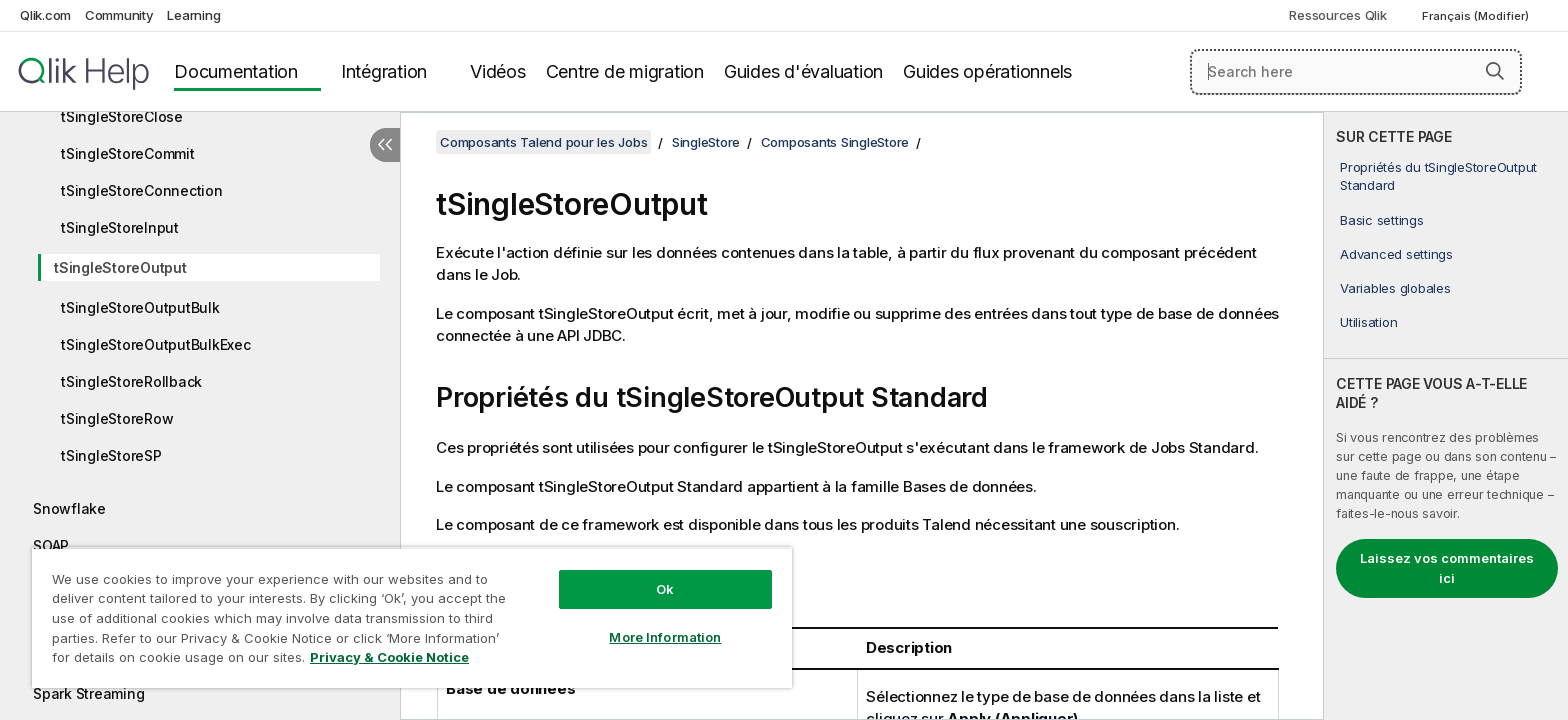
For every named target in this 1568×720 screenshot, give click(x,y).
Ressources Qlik (1337, 15)
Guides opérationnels (987, 71)
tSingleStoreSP (111, 455)
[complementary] (1446, 416)
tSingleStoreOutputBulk (140, 307)
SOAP (51, 545)
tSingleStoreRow (117, 418)
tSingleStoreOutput (120, 267)
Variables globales (1395, 288)
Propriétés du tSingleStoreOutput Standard (1438, 176)
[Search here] (1356, 72)
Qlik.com (45, 15)
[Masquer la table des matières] (385, 145)
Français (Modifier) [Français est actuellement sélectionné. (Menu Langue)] (1477, 16)
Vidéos (498, 71)
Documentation (236, 71)
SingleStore (706, 142)
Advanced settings (1396, 254)
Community (119, 15)
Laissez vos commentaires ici (1447, 568)
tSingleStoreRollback (131, 381)
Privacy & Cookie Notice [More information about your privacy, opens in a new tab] (389, 657)
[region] (412, 617)
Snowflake (69, 508)
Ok (665, 589)
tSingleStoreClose (122, 116)
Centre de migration (625, 71)
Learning (193, 15)
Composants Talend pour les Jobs (543, 142)
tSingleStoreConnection (142, 190)
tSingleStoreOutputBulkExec (156, 344)
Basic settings (1382, 220)
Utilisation (1368, 322)
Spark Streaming (88, 693)
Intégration (384, 71)
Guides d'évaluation (803, 71)
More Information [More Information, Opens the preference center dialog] (665, 637)
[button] (1495, 71)
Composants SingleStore (835, 142)
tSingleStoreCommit (128, 153)
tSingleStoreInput (120, 227)
